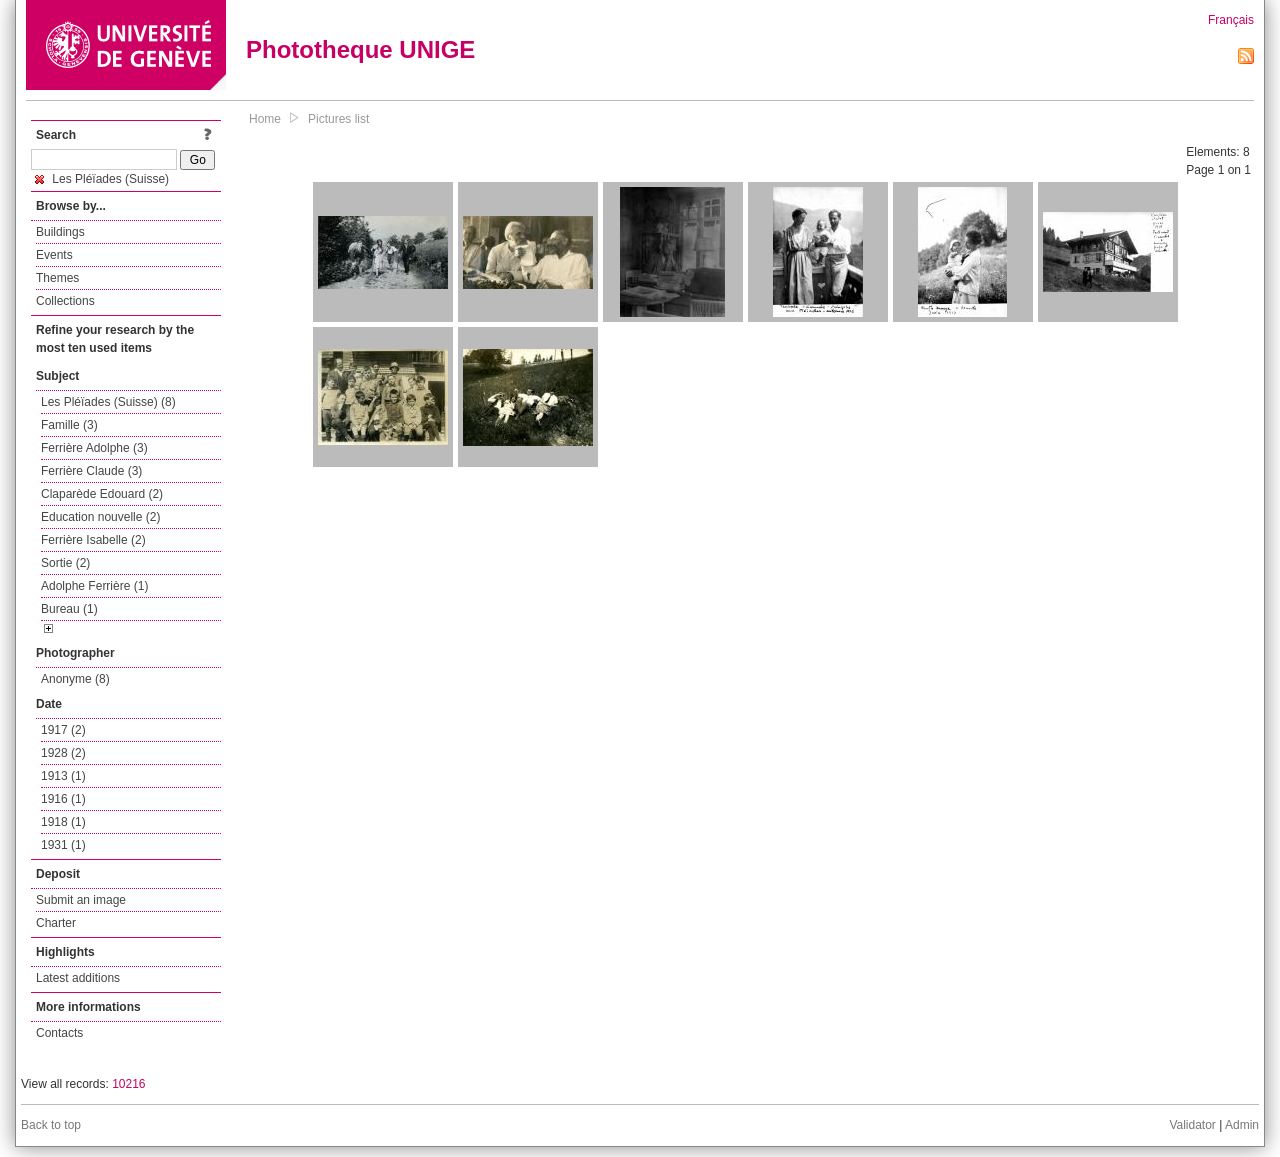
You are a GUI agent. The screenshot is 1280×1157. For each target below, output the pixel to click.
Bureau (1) (69, 609)
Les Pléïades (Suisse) (102, 179)
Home (265, 119)
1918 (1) (63, 822)
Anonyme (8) (75, 679)
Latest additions (78, 978)
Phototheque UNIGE (360, 49)
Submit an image (81, 900)
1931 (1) (63, 845)
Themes (57, 278)
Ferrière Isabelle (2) (93, 540)
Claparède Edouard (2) (102, 494)
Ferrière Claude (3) (91, 471)
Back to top (51, 1125)
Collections (65, 301)
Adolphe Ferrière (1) (94, 586)
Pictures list (338, 119)
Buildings (60, 232)
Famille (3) (69, 425)
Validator (1192, 1125)
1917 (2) (63, 730)
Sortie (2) (65, 563)
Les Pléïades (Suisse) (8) (108, 402)
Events (54, 255)
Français (1231, 20)
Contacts (59, 1033)
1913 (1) (63, 776)
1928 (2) (63, 753)
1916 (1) (63, 799)
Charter (56, 923)
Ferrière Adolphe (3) (94, 448)
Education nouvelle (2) (100, 517)
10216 (128, 1084)
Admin (1242, 1125)
